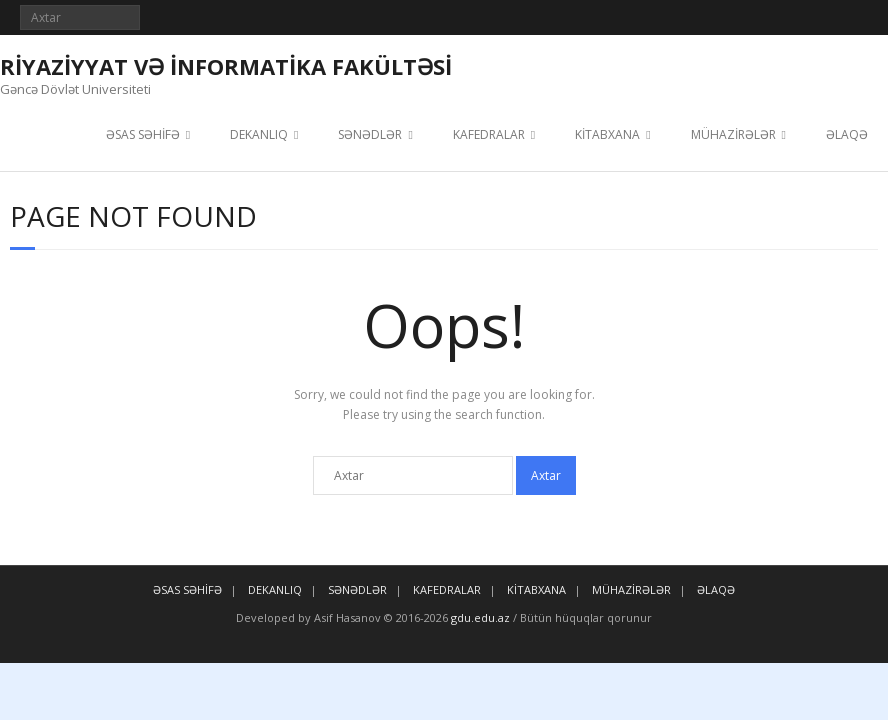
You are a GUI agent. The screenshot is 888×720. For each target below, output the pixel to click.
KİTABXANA (607, 134)
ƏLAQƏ (847, 134)
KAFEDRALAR (489, 134)
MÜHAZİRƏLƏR (733, 134)
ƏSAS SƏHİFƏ (143, 134)
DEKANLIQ (259, 134)
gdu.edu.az (479, 617)
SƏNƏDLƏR (370, 134)
